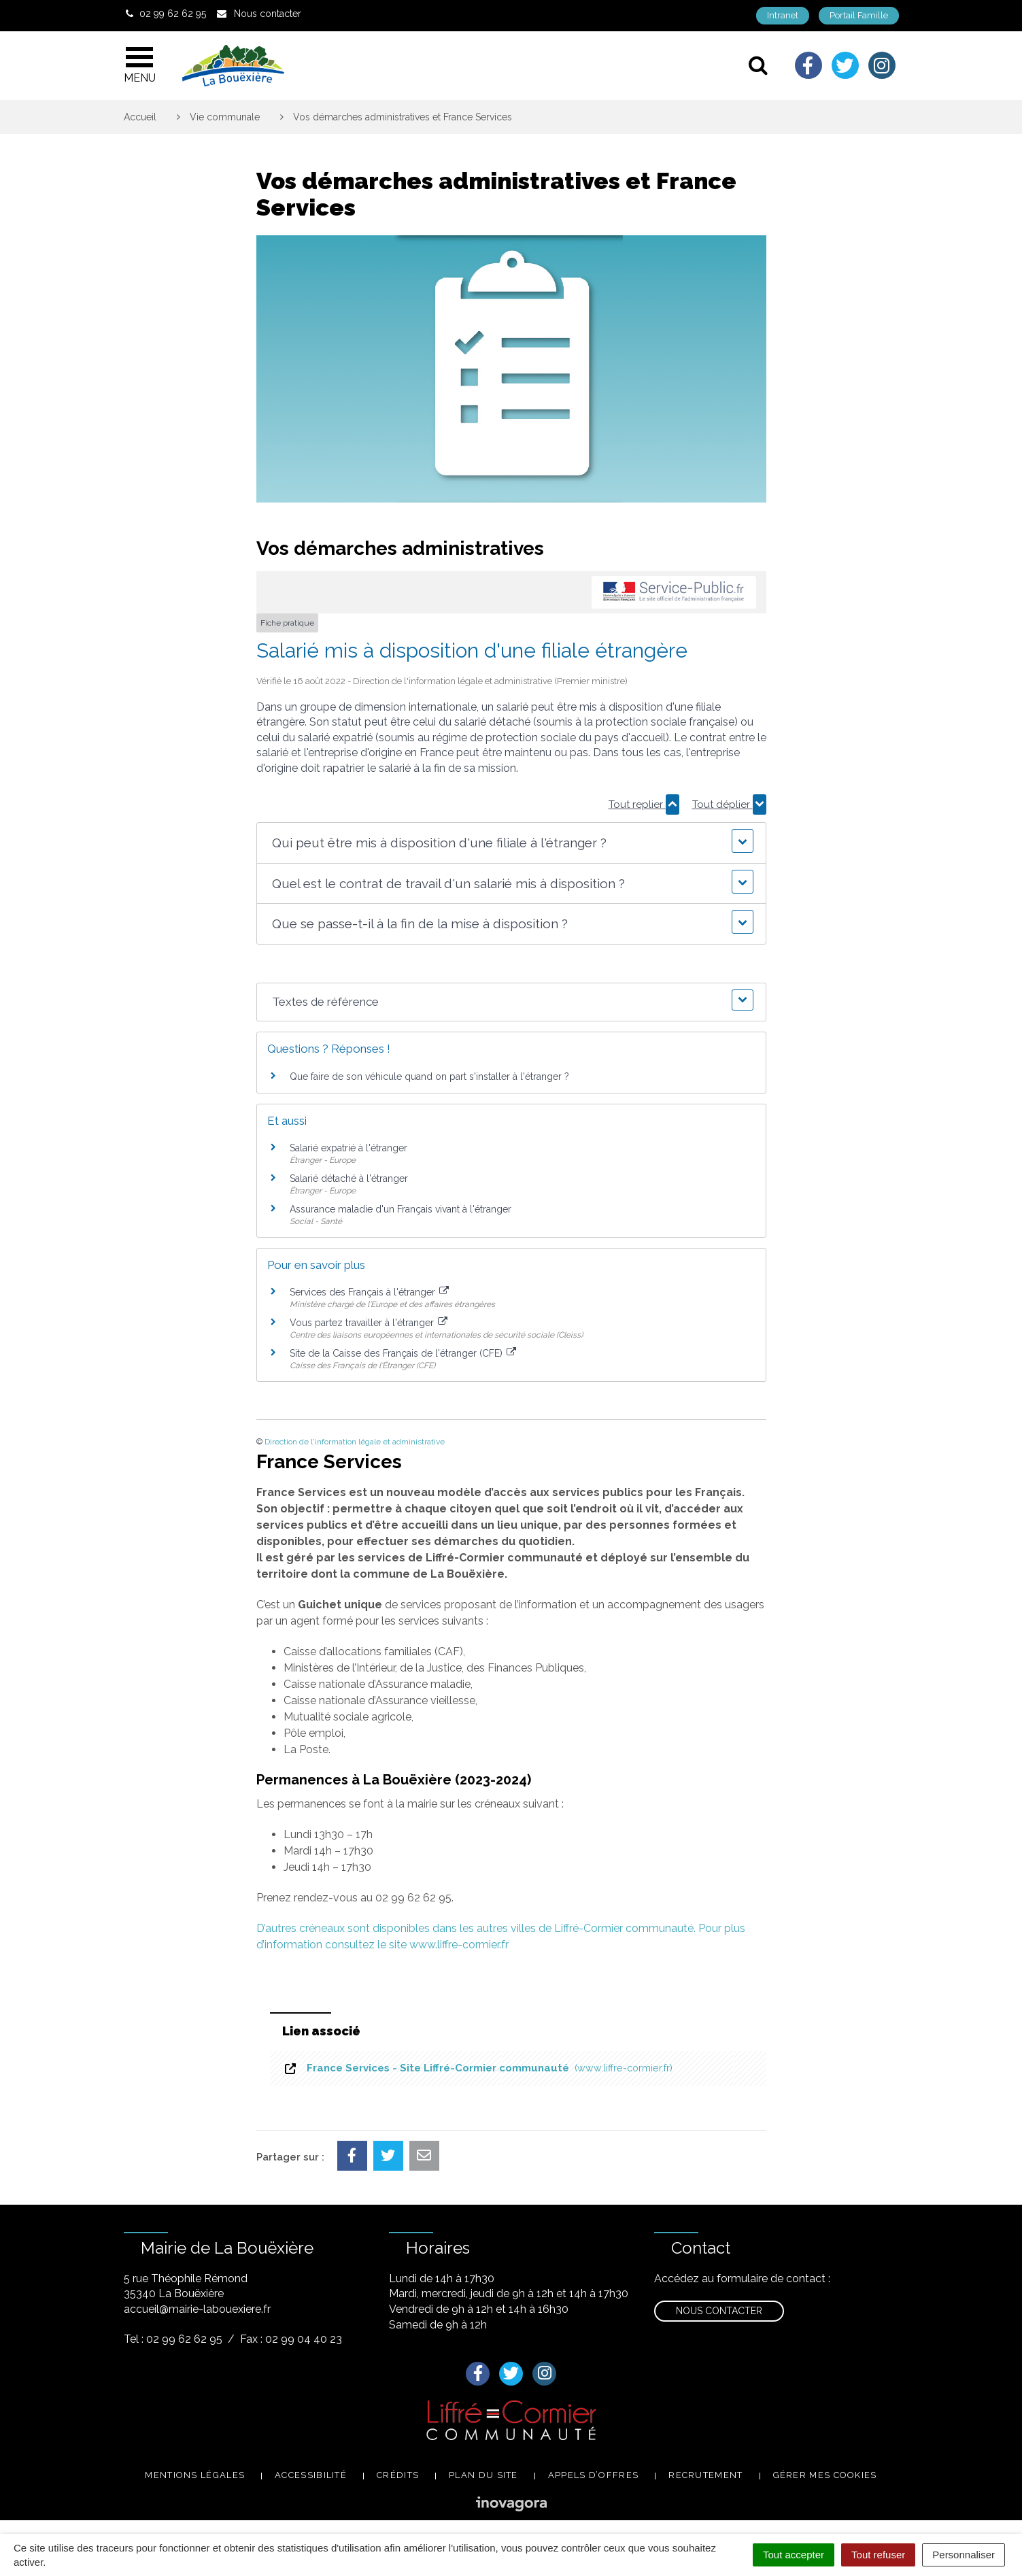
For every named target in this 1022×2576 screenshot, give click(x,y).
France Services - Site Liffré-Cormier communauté (478, 2068)
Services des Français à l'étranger (369, 1292)
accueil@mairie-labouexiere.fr (197, 2309)
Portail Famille (859, 15)
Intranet (782, 15)
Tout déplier (729, 804)
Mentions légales (195, 2475)
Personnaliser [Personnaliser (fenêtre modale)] (963, 2554)
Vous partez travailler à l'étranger (369, 1322)
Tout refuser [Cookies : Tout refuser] (878, 2554)
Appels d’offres (593, 2475)
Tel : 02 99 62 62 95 (173, 2339)
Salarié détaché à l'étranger (349, 1178)
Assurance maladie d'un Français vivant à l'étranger (400, 1209)
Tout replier (644, 804)
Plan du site (483, 2475)
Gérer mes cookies (825, 2475)
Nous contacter (719, 2310)
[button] (511, 843)
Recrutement (705, 2475)
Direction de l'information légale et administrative (355, 1441)
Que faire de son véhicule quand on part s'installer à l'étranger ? (429, 1076)
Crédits (398, 2475)
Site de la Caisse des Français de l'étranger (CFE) (403, 1353)
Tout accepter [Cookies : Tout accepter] (793, 2554)
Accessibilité (311, 2475)
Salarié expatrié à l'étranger (348, 1147)
